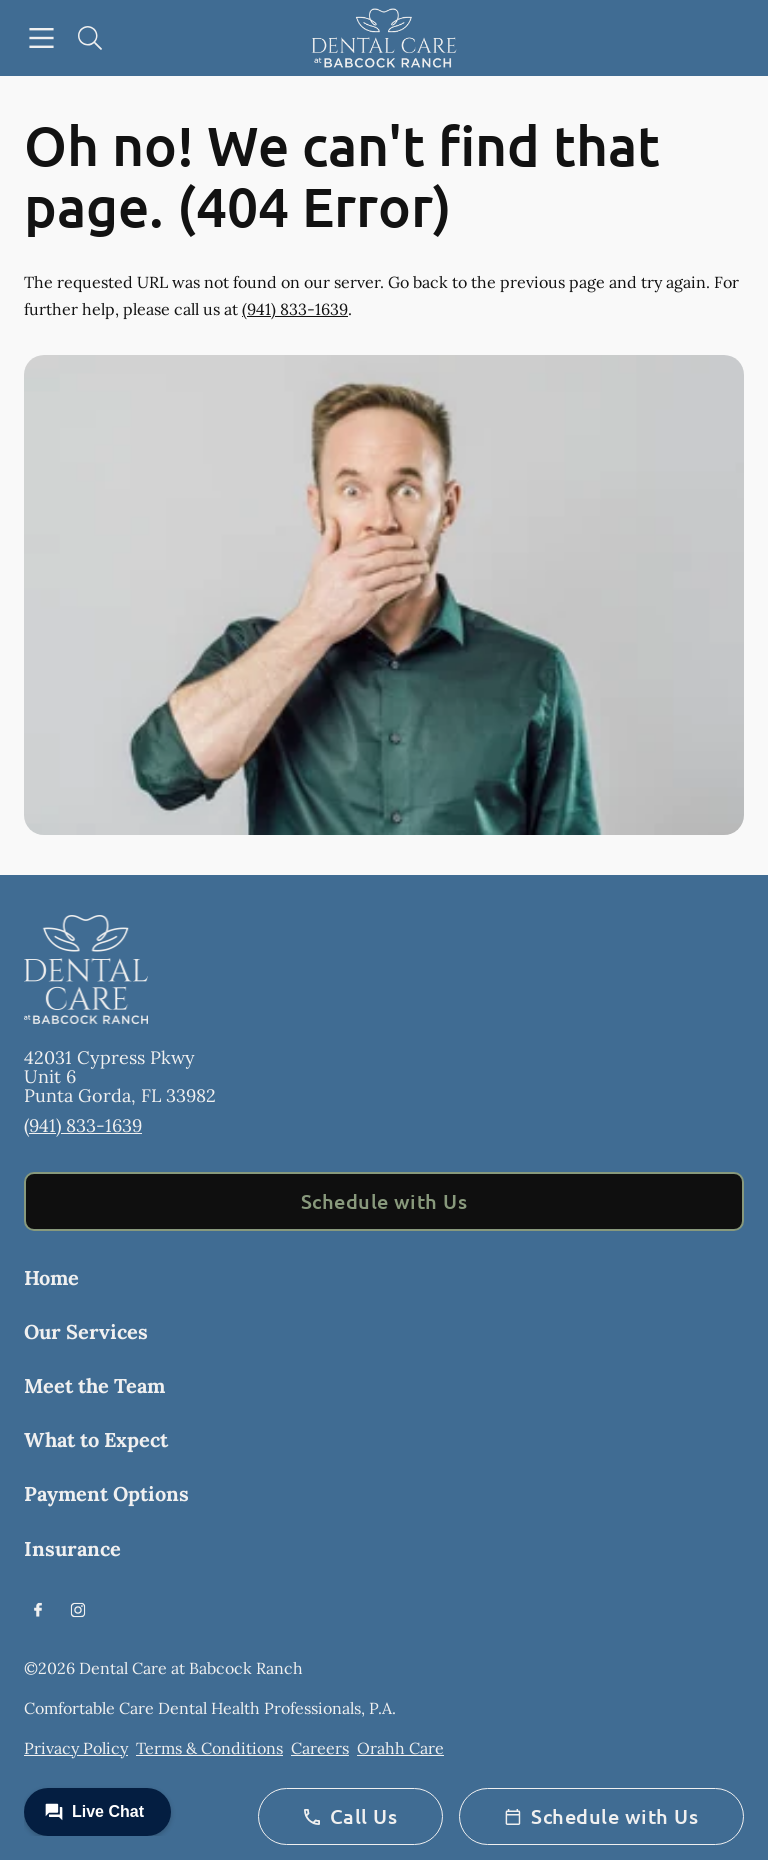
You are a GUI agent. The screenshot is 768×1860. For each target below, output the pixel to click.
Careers (320, 1748)
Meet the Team (94, 1385)
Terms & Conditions (209, 1748)
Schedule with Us (384, 1201)
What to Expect (96, 1439)
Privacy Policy (76, 1748)
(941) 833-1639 (295, 309)
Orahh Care (400, 1748)
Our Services (86, 1331)
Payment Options (106, 1493)
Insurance (72, 1548)
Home (51, 1277)
